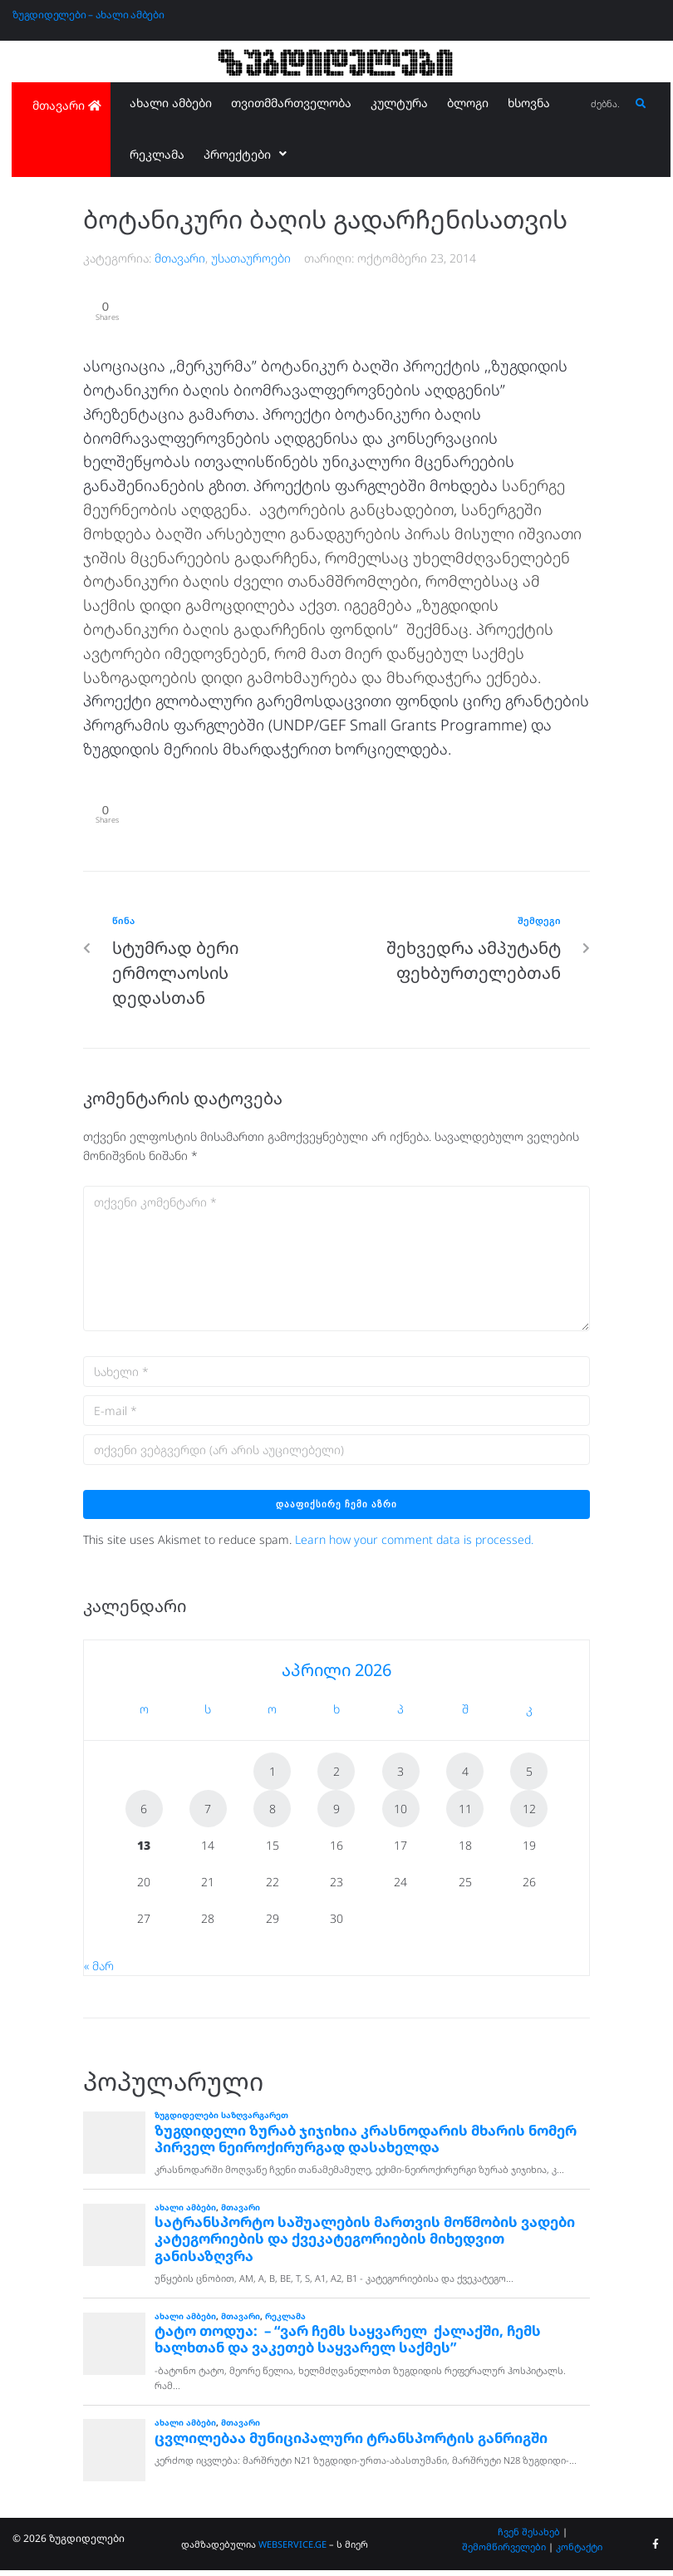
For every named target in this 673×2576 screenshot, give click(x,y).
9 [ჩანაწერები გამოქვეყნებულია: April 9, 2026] (336, 1814)
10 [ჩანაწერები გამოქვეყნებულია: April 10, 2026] (400, 1814)
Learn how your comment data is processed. (414, 1545)
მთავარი (180, 258)
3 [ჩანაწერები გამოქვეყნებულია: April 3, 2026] (400, 1777)
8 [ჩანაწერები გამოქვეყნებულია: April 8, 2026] (272, 1814)
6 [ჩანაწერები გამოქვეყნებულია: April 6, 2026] (143, 1814)
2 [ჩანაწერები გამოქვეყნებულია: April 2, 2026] (336, 1777)
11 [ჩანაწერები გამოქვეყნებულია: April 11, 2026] (465, 1814)
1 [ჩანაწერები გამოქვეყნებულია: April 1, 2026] (272, 1777)
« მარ (99, 1971)
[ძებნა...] (606, 104)
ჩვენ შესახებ (529, 2538)
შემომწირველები (504, 2552)
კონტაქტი (579, 2552)
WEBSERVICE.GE (292, 2550)
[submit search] (641, 104)
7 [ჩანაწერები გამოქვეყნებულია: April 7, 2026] (207, 1814)
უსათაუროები (251, 258)
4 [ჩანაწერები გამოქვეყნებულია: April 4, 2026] (465, 1777)
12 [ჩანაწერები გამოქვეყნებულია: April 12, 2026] (529, 1814)
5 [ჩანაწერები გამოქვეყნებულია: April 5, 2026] (529, 1777)
